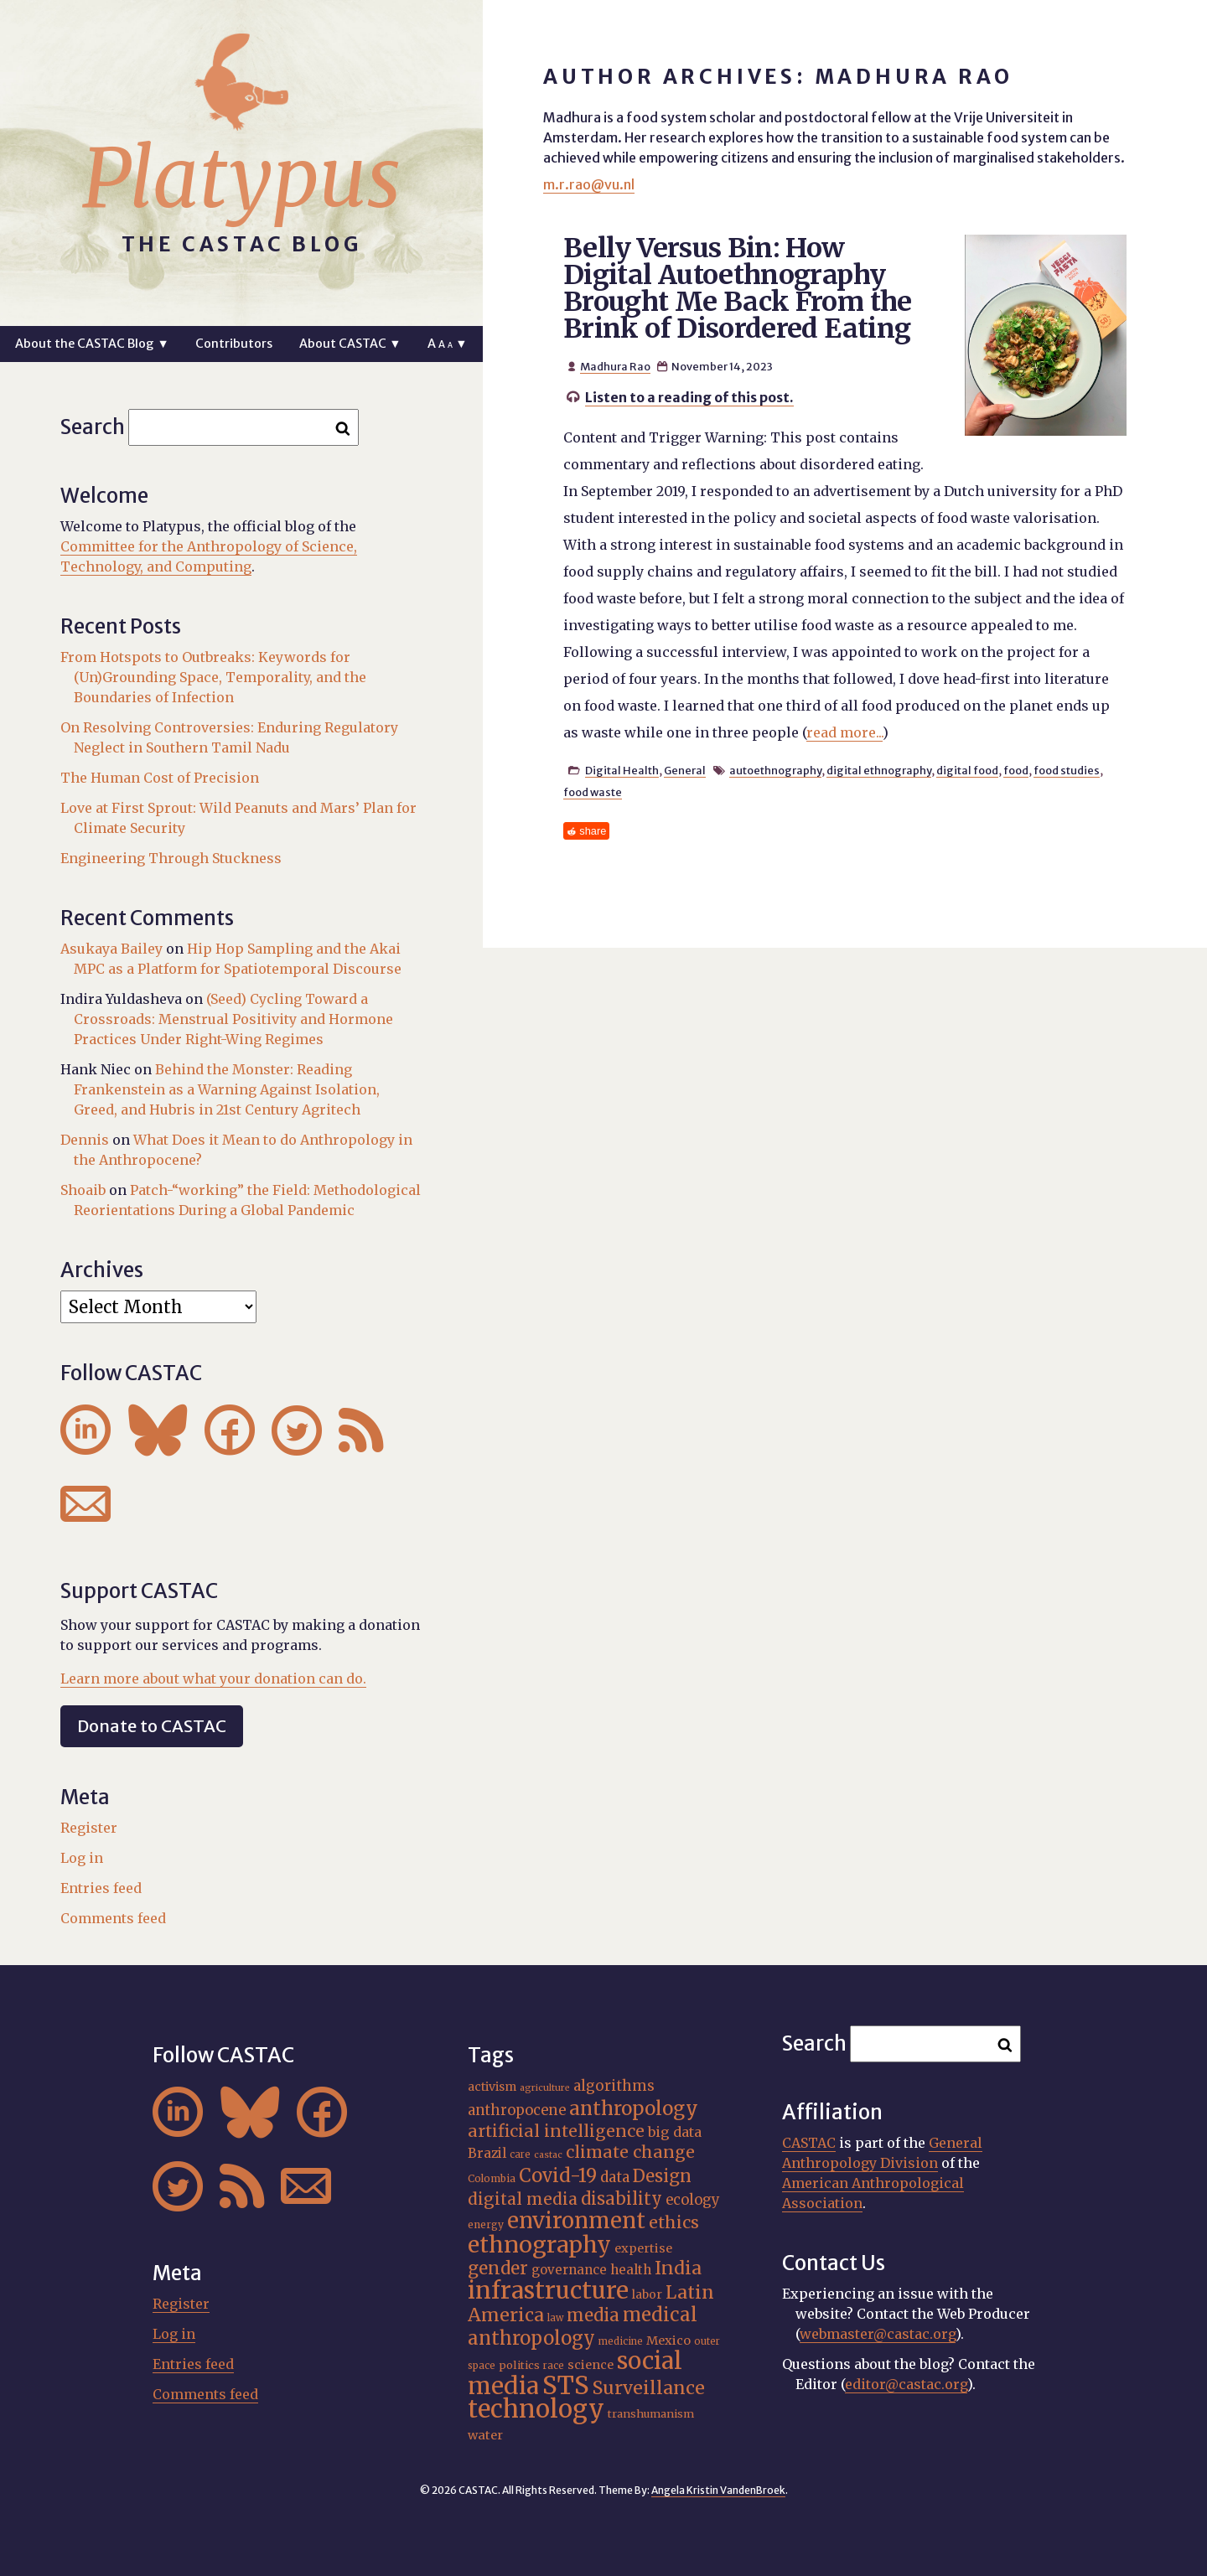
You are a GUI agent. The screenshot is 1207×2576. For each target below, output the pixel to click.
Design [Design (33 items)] (662, 2176)
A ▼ (447, 343)
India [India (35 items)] (678, 2268)
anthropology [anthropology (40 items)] (633, 2108)
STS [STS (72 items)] (565, 2385)
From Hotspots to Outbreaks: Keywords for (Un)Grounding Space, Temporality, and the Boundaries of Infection (213, 677)
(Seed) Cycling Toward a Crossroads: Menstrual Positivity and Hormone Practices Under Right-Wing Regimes (233, 1019)
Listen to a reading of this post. (689, 397)
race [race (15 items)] (553, 2366)
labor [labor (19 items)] (647, 2294)
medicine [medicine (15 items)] (620, 2341)
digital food (967, 770)
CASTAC (809, 2142)
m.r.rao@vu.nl (589, 184)
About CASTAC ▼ (350, 343)
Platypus (241, 178)
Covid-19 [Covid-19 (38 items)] (558, 2175)
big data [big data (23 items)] (675, 2131)
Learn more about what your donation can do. (213, 1678)
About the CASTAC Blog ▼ (91, 343)
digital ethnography (878, 770)
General (685, 770)
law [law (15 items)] (555, 2318)
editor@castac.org (906, 2384)
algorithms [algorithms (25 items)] (614, 2086)
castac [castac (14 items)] (548, 2154)
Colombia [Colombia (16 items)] (491, 2178)
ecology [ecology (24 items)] (693, 2200)
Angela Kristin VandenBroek (718, 2490)
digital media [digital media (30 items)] (523, 2199)
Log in (81, 1857)
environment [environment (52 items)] (576, 2220)
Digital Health (622, 770)
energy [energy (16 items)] (486, 2224)
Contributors (233, 343)
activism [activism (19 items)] (492, 2086)
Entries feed (101, 1888)
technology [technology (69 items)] (536, 2408)
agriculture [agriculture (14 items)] (545, 2087)
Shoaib (83, 1190)
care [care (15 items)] (520, 2154)
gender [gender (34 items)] (498, 2268)
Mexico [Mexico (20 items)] (668, 2340)
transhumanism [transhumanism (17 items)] (651, 2414)
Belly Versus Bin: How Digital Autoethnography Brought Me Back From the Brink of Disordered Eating (737, 288)
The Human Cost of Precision (159, 777)
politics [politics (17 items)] (519, 2365)
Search (92, 427)
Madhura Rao (615, 366)
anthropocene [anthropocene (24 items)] (517, 2110)
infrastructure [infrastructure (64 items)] (548, 2290)
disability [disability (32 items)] (621, 2198)
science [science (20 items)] (590, 2364)
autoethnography (775, 770)
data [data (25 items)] (614, 2177)
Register (88, 1827)
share (592, 831)
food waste (592, 792)
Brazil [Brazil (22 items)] (487, 2153)
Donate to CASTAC (151, 1725)
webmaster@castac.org (878, 2333)
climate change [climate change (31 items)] (630, 2152)
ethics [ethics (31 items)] (674, 2222)
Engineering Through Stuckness (171, 858)
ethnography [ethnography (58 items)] (539, 2244)
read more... (844, 732)
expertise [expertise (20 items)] (643, 2248)
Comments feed (113, 1918)
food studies (1066, 770)
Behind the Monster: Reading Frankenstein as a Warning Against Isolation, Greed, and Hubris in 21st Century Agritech (227, 1089)
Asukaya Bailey (111, 948)
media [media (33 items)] (593, 2315)
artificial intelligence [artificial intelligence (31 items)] (556, 2131)
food (1015, 770)
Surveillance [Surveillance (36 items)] (649, 2388)
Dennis (84, 1139)
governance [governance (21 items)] (569, 2270)
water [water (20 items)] (485, 2435)
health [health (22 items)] (630, 2270)
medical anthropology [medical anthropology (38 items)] (582, 2326)
